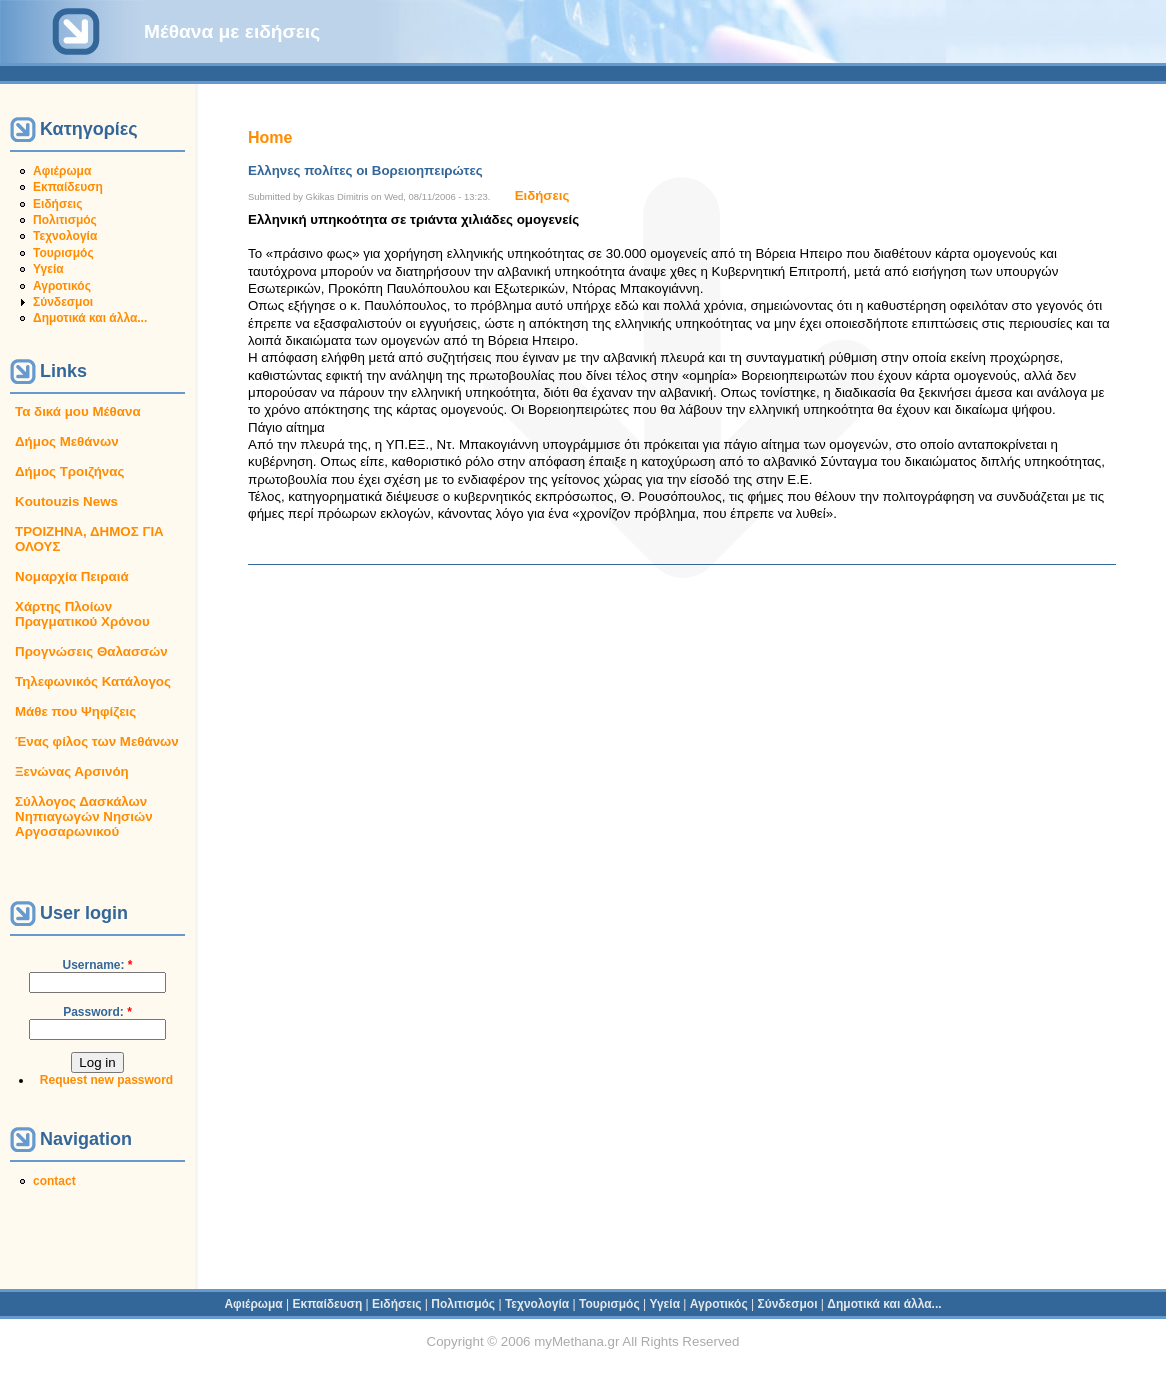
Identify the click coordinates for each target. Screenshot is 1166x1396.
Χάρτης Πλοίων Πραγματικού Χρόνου (82, 614)
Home (270, 137)
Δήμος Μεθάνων (67, 441)
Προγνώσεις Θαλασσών (91, 651)
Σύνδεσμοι (63, 302)
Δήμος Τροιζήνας (69, 471)
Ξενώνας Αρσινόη (72, 771)
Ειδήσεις (57, 204)
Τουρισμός (63, 253)
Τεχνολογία (65, 236)
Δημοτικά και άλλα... (90, 318)
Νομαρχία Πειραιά (72, 576)
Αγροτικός (62, 286)
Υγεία (48, 269)
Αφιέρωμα (62, 171)
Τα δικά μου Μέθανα (78, 411)
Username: (97, 965)
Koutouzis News (66, 501)
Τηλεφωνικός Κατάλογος (93, 681)
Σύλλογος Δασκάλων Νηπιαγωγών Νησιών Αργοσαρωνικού (84, 816)
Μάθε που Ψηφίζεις (75, 711)
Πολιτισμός (65, 220)
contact (54, 1181)
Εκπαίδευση (68, 187)
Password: (97, 1012)
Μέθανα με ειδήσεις (232, 31)
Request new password (106, 1080)
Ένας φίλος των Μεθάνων (97, 741)
